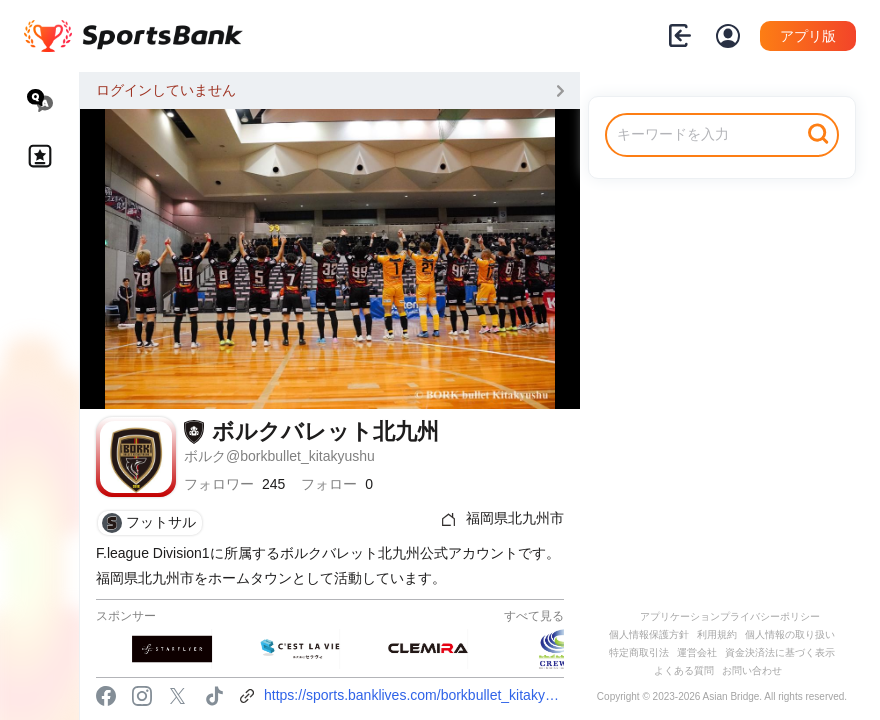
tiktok (214, 696)
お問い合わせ (752, 670)
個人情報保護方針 (649, 634)
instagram (142, 696)
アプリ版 (808, 36)
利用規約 (717, 634)
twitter (178, 696)
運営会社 (697, 652)
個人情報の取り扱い (790, 634)
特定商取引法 (639, 652)
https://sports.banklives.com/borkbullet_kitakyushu (414, 695)
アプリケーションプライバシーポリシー (730, 616)
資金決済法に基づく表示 (780, 652)
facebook (106, 696)
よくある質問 (684, 670)
